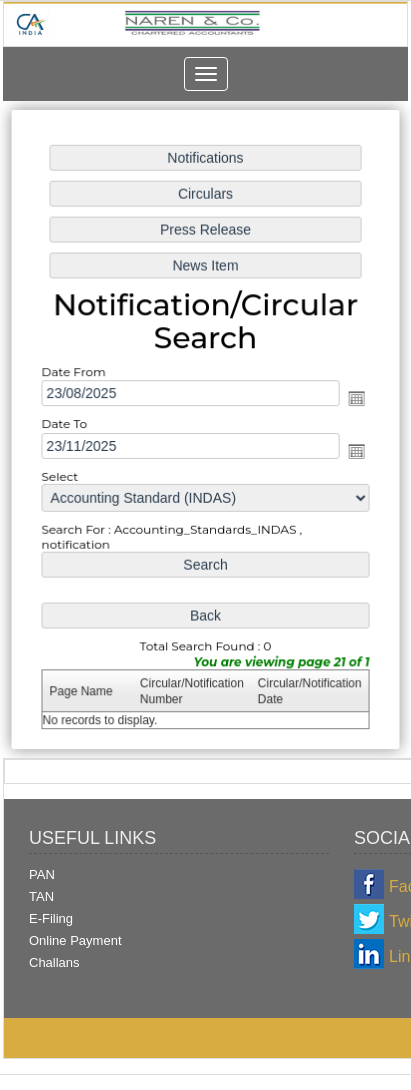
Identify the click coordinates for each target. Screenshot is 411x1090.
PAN (42, 874)
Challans (54, 962)
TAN (41, 896)
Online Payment (75, 940)
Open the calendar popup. (353, 399)
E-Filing (51, 918)
